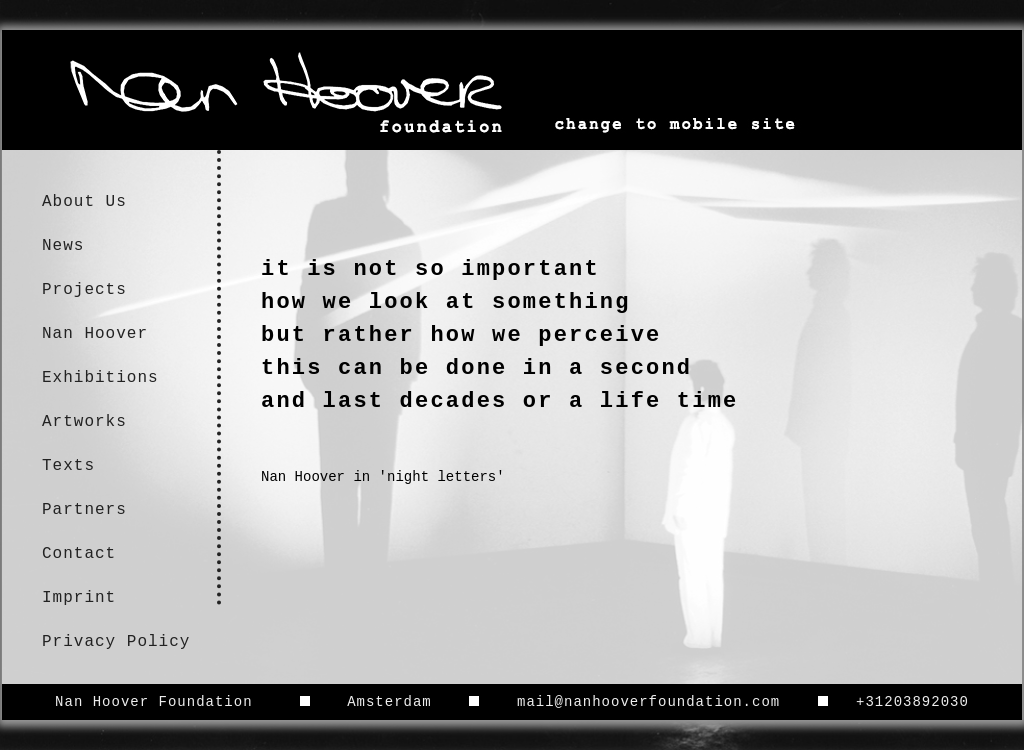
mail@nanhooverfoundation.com (648, 702)
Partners (84, 510)
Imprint (79, 598)
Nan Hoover (95, 334)
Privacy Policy (116, 642)
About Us (84, 202)
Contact (79, 554)
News (63, 246)
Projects (84, 290)
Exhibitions (100, 378)
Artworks (84, 422)
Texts (68, 466)
